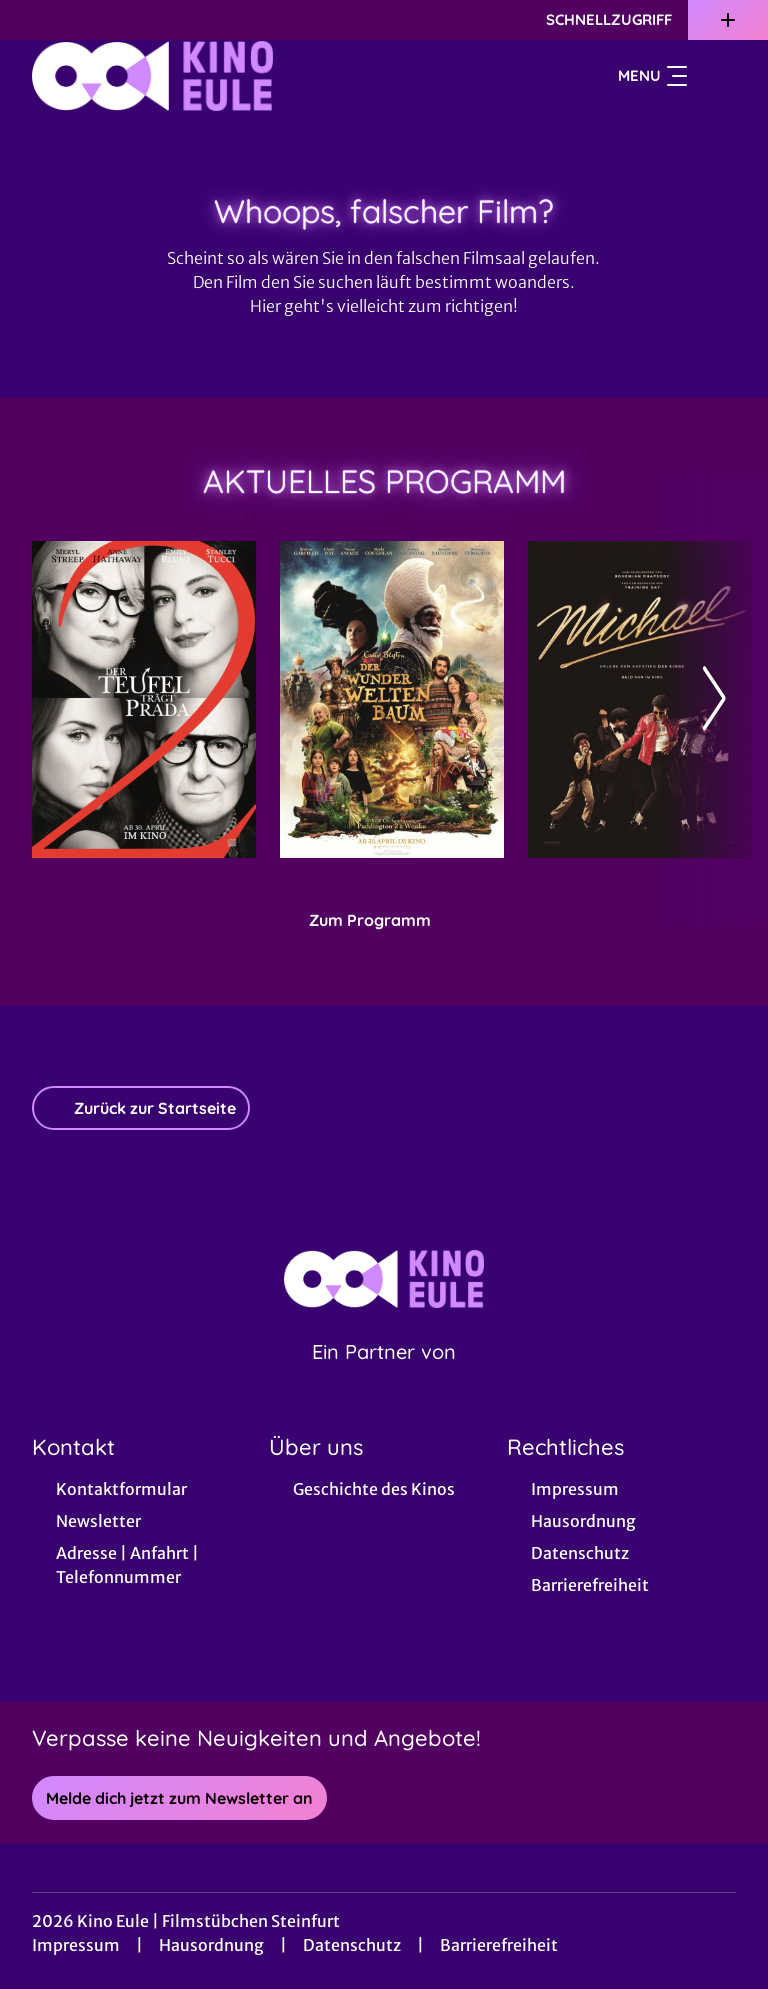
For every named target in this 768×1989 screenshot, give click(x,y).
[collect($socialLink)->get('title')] (36, 20)
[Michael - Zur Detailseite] (640, 699)
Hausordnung (211, 1945)
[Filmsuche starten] (716, 76)
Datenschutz (352, 1945)
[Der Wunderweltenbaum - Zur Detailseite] (392, 699)
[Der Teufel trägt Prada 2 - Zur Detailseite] (144, 699)
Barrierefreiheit (499, 1945)
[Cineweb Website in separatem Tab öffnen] (384, 1377)
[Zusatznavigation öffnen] (728, 20)
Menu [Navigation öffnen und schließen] (652, 76)
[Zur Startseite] (172, 76)
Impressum (76, 1945)
